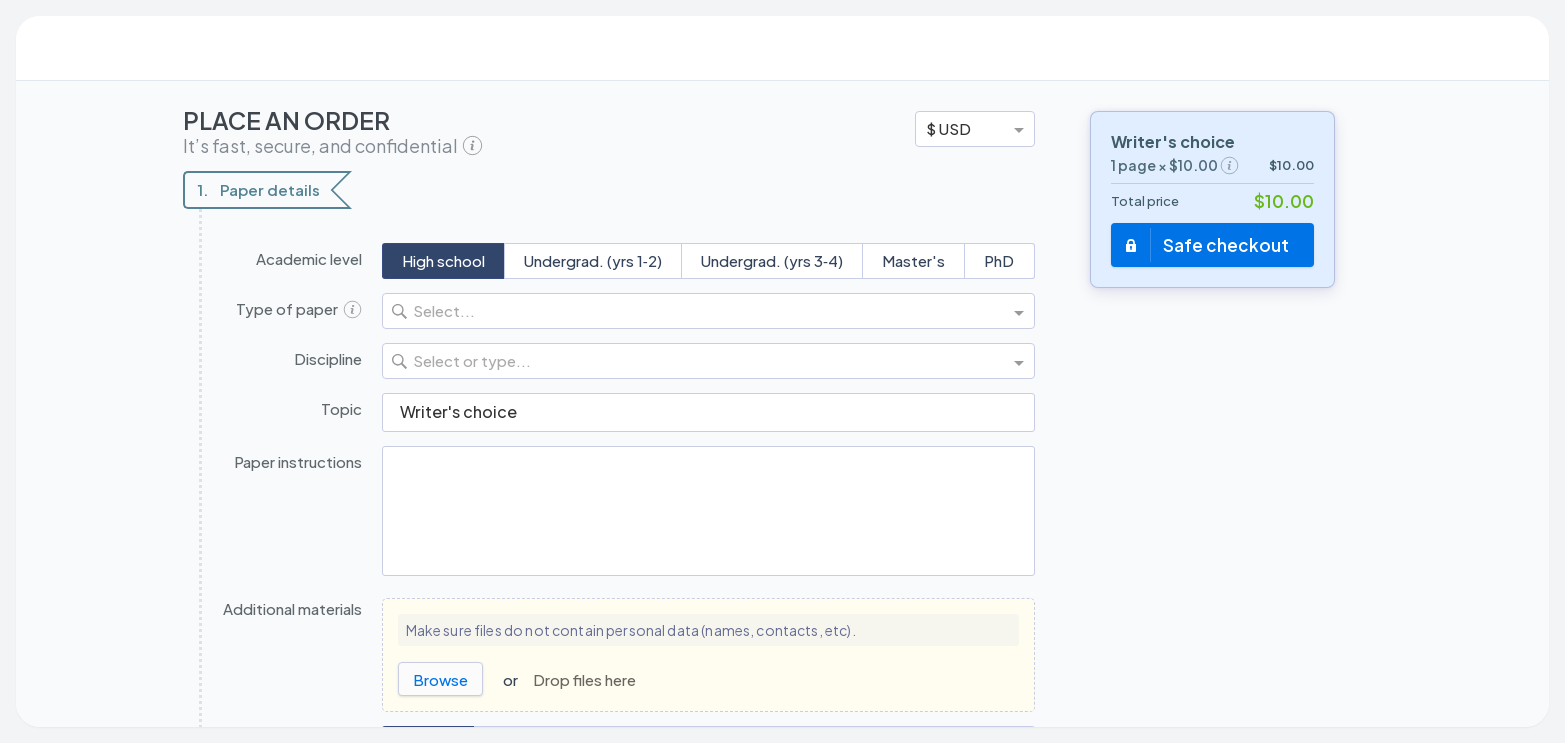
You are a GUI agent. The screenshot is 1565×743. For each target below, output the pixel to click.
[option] (975, 129)
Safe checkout (1226, 245)
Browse (440, 679)
